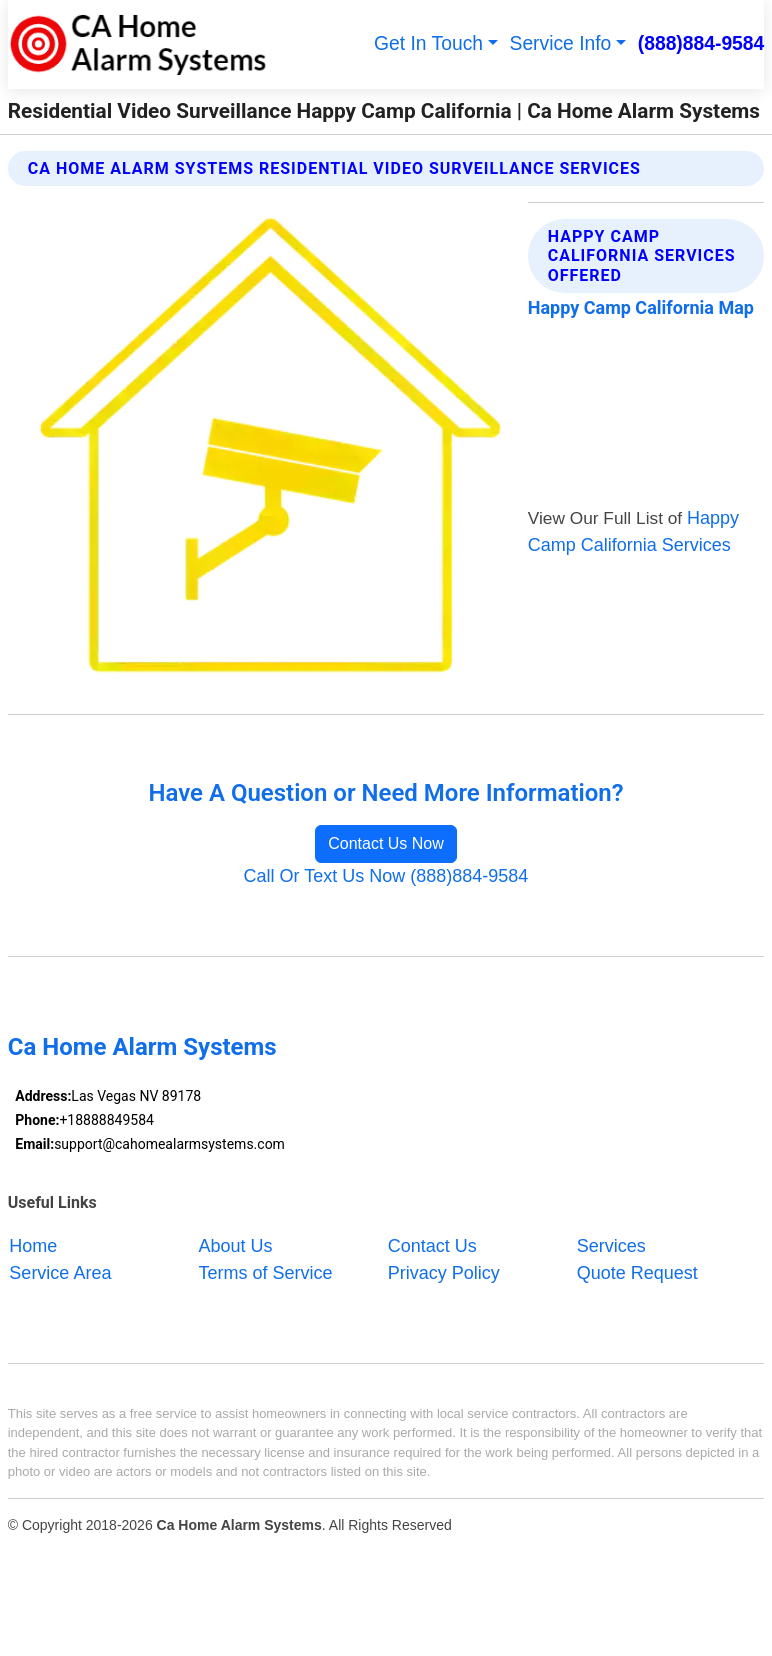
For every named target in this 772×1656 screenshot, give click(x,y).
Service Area (60, 1273)
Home (33, 1245)
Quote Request (637, 1273)
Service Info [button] (561, 43)
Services (611, 1245)
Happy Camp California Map (641, 307)
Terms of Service (266, 1273)
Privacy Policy (444, 1273)
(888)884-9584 (701, 43)
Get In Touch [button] (428, 43)
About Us (236, 1245)
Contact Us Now (386, 843)
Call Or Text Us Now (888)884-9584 (386, 876)
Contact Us (432, 1245)
